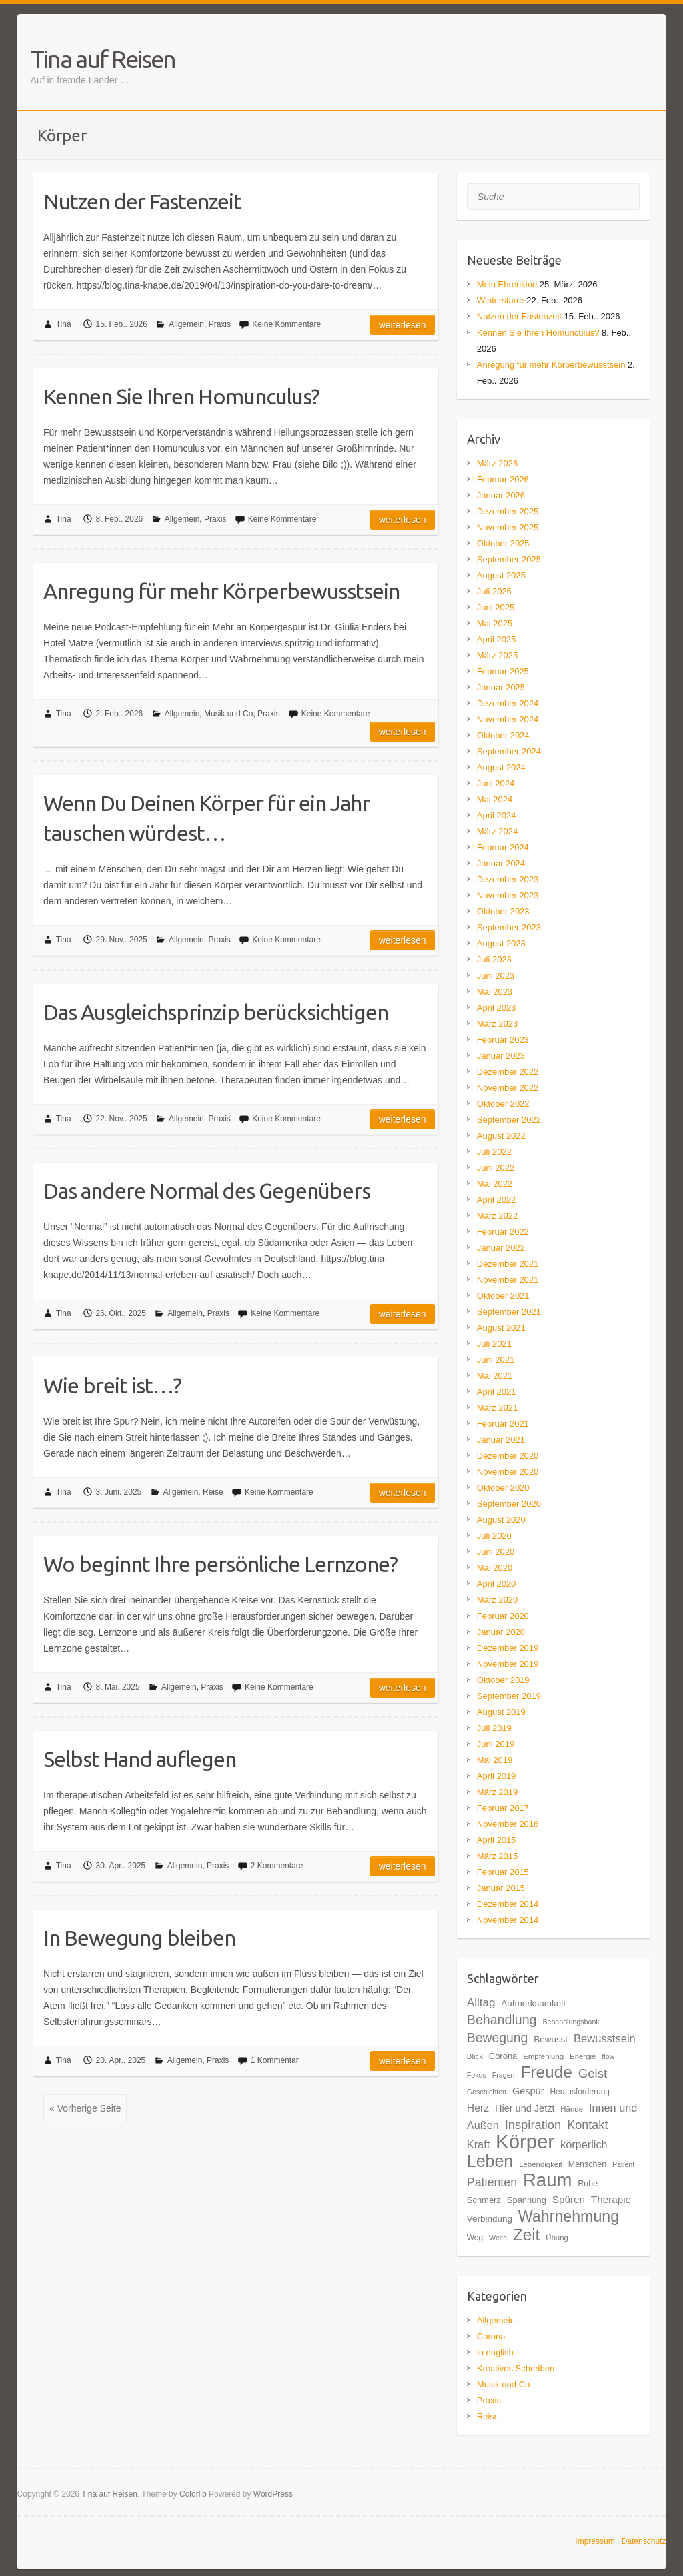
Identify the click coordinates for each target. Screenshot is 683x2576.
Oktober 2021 (503, 1296)
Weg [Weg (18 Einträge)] (475, 2237)
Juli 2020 (494, 1536)
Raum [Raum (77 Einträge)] (547, 2180)
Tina (63, 324)
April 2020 (496, 1584)
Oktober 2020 (503, 1488)
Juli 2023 (494, 959)
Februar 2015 (503, 1872)
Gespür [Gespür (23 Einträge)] (528, 2091)
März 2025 (497, 655)
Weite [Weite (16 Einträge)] (498, 2238)
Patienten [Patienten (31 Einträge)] (492, 2182)
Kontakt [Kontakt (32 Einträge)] (587, 2125)
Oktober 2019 (503, 1680)
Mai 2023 (494, 992)
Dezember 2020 (508, 1456)
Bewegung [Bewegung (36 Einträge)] (497, 2037)
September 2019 (509, 1696)
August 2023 (501, 943)
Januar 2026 (501, 495)
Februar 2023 (503, 1040)
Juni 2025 (495, 607)
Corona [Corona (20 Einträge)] (503, 2056)
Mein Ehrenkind (507, 284)
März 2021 (497, 1408)
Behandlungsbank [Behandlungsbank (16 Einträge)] (570, 2022)
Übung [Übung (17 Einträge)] (557, 2238)
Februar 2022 (503, 1232)
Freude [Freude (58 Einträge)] (546, 2072)
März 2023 (497, 1024)
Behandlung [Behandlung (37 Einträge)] (502, 2019)
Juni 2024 (495, 783)
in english (495, 2352)
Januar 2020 (501, 1632)
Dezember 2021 (508, 1264)
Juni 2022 (495, 1168)
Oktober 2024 (503, 735)
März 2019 (497, 1792)
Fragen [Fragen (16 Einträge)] (503, 2075)
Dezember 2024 (508, 703)
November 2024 (508, 719)
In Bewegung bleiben (139, 1938)
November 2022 (508, 1088)
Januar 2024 (501, 863)
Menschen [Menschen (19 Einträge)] (587, 2164)
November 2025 (508, 527)
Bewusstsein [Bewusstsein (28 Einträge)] (605, 2038)
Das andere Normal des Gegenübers (206, 1191)
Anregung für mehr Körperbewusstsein (221, 591)
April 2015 (496, 1840)
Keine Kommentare (286, 324)
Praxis (220, 324)
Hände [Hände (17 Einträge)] (571, 2109)
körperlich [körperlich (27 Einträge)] (584, 2144)
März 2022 (497, 1216)
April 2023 (496, 1008)
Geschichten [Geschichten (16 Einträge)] (486, 2092)
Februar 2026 (503, 479)
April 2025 (496, 639)
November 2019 (508, 1664)
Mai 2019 (494, 1760)
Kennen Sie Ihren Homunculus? (181, 396)
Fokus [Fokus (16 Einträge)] (476, 2075)
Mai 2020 (494, 1568)
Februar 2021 (503, 1424)
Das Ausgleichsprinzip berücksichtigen (215, 1012)
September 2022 (509, 1120)
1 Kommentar (275, 2060)
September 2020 (509, 1504)
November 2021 (508, 1280)
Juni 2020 (495, 1552)
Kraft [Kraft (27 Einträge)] (478, 2144)
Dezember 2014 (508, 1904)
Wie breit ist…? (112, 1385)
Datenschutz (644, 2541)
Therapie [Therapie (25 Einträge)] (611, 2199)
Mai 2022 (494, 1184)
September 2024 (509, 751)
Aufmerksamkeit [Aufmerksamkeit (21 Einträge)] (533, 2003)
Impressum (594, 2541)
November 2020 (508, 1472)
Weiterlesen (402, 324)
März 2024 (497, 831)
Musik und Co (228, 713)
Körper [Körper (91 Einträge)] (525, 2141)
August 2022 (501, 1136)
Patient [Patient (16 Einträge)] (623, 2164)
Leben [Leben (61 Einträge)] (490, 2161)
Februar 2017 (503, 1808)
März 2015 (497, 1856)
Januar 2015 (501, 1888)
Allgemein (186, 324)
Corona (491, 2336)
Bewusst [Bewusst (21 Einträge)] (551, 2039)
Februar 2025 (503, 671)
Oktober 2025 (503, 543)
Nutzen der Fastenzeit (142, 201)
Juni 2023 (495, 976)
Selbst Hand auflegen (139, 1759)
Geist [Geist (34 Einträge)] (592, 2073)
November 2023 (508, 895)
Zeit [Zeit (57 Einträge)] (526, 2235)
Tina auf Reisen (103, 59)
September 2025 (509, 559)
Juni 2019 (495, 1744)
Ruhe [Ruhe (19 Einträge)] (588, 2183)
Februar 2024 (503, 847)
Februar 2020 (503, 1616)
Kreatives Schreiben (515, 2368)
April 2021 (496, 1392)
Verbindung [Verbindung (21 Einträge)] (489, 2219)
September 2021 (509, 1312)
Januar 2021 (501, 1440)
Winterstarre (500, 300)
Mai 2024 (494, 799)
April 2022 (496, 1200)
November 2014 (508, 1920)
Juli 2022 (494, 1152)
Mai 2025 (494, 623)
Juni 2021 (495, 1360)
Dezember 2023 (508, 879)
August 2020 (501, 1520)
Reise (213, 1492)
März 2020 (497, 1600)
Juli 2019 (494, 1728)
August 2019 (501, 1712)
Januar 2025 (501, 687)
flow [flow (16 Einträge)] (608, 2056)
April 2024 (496, 815)
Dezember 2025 (508, 511)
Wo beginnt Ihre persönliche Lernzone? (220, 1564)
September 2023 (509, 927)
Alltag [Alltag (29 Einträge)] (481, 2002)
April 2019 (496, 1776)
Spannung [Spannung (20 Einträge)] (526, 2200)
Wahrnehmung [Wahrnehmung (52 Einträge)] (568, 2216)
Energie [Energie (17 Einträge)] (583, 2056)
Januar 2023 (501, 1056)
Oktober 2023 (503, 911)
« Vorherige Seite (85, 2108)
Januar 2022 (501, 1248)
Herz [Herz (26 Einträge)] (478, 2108)
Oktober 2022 (503, 1104)
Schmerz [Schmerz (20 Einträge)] (484, 2200)
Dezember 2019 (508, 1648)
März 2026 (497, 463)
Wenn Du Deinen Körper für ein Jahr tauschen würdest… (206, 818)
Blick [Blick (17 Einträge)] (475, 2056)
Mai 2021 (494, 1376)
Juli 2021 (494, 1344)
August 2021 (501, 1328)
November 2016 (508, 1824)
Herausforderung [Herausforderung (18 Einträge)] (580, 2091)
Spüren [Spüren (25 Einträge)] (568, 2199)
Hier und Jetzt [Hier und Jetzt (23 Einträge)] (524, 2108)
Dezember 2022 (508, 1072)
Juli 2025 (494, 591)
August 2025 (501, 575)
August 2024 (501, 767)
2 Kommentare (277, 1865)
